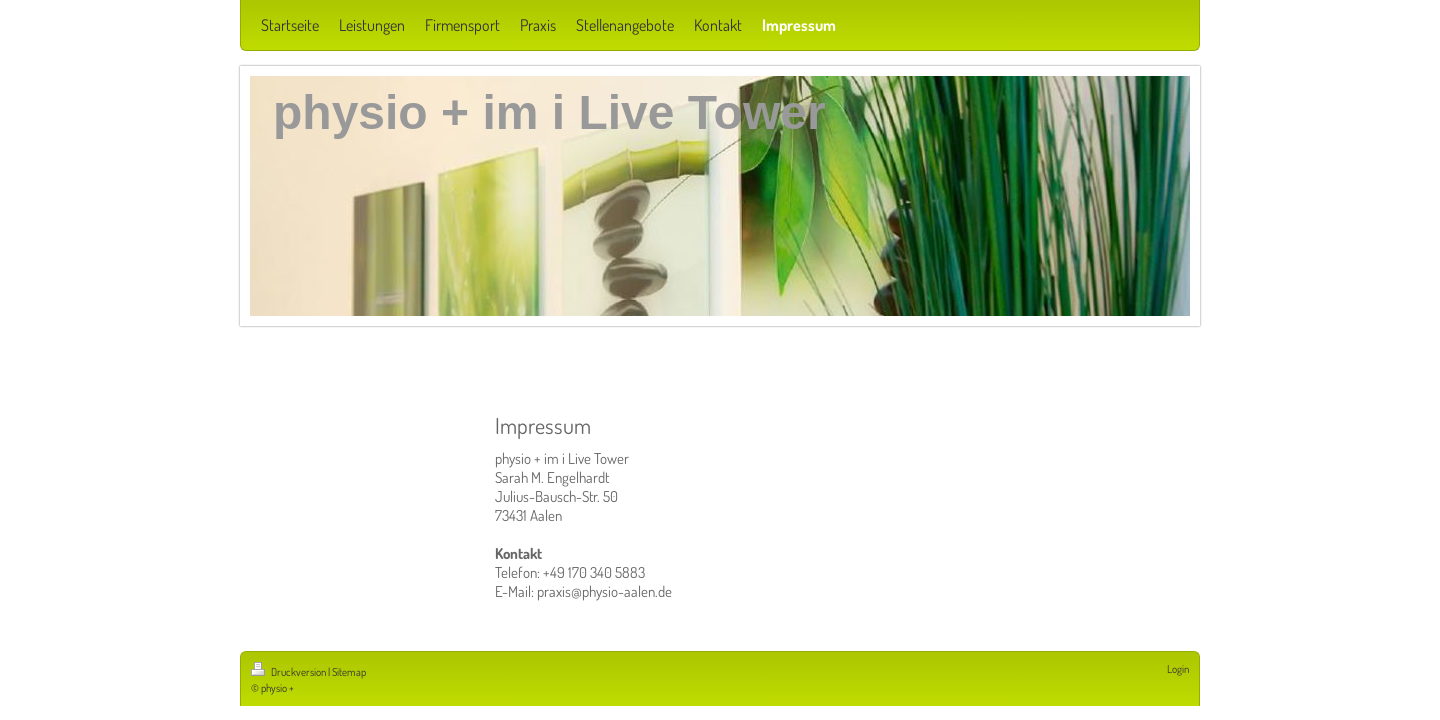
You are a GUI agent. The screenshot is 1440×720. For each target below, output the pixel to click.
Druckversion (289, 672)
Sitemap (349, 672)
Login (1178, 669)
